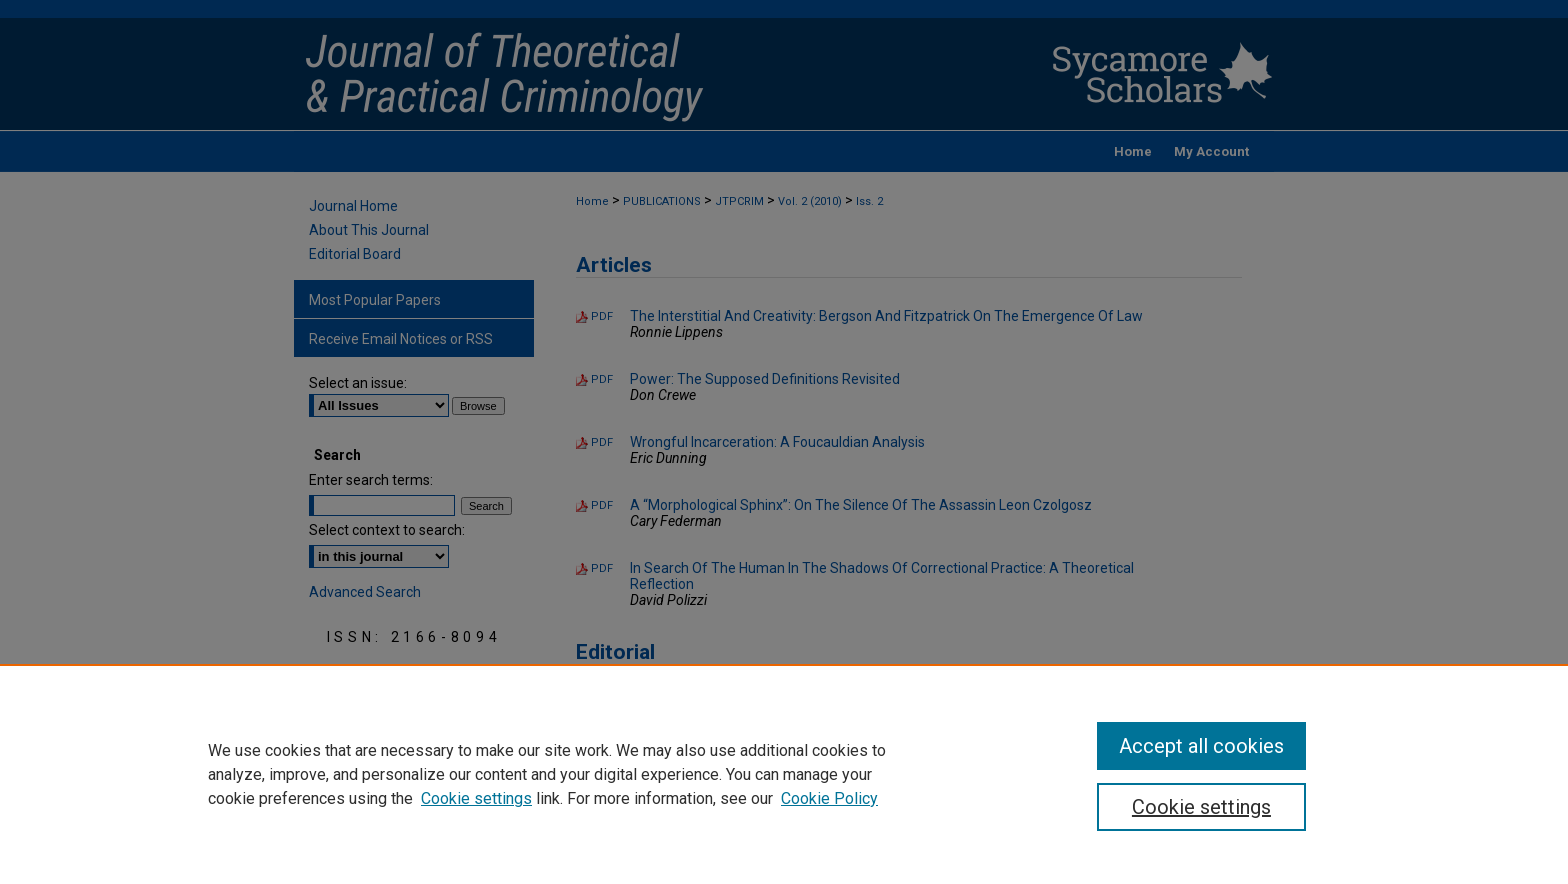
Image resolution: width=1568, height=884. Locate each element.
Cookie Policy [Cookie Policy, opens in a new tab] (829, 798)
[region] (784, 774)
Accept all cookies (1201, 746)
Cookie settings (476, 798)
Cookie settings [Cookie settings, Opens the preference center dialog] (1201, 807)
